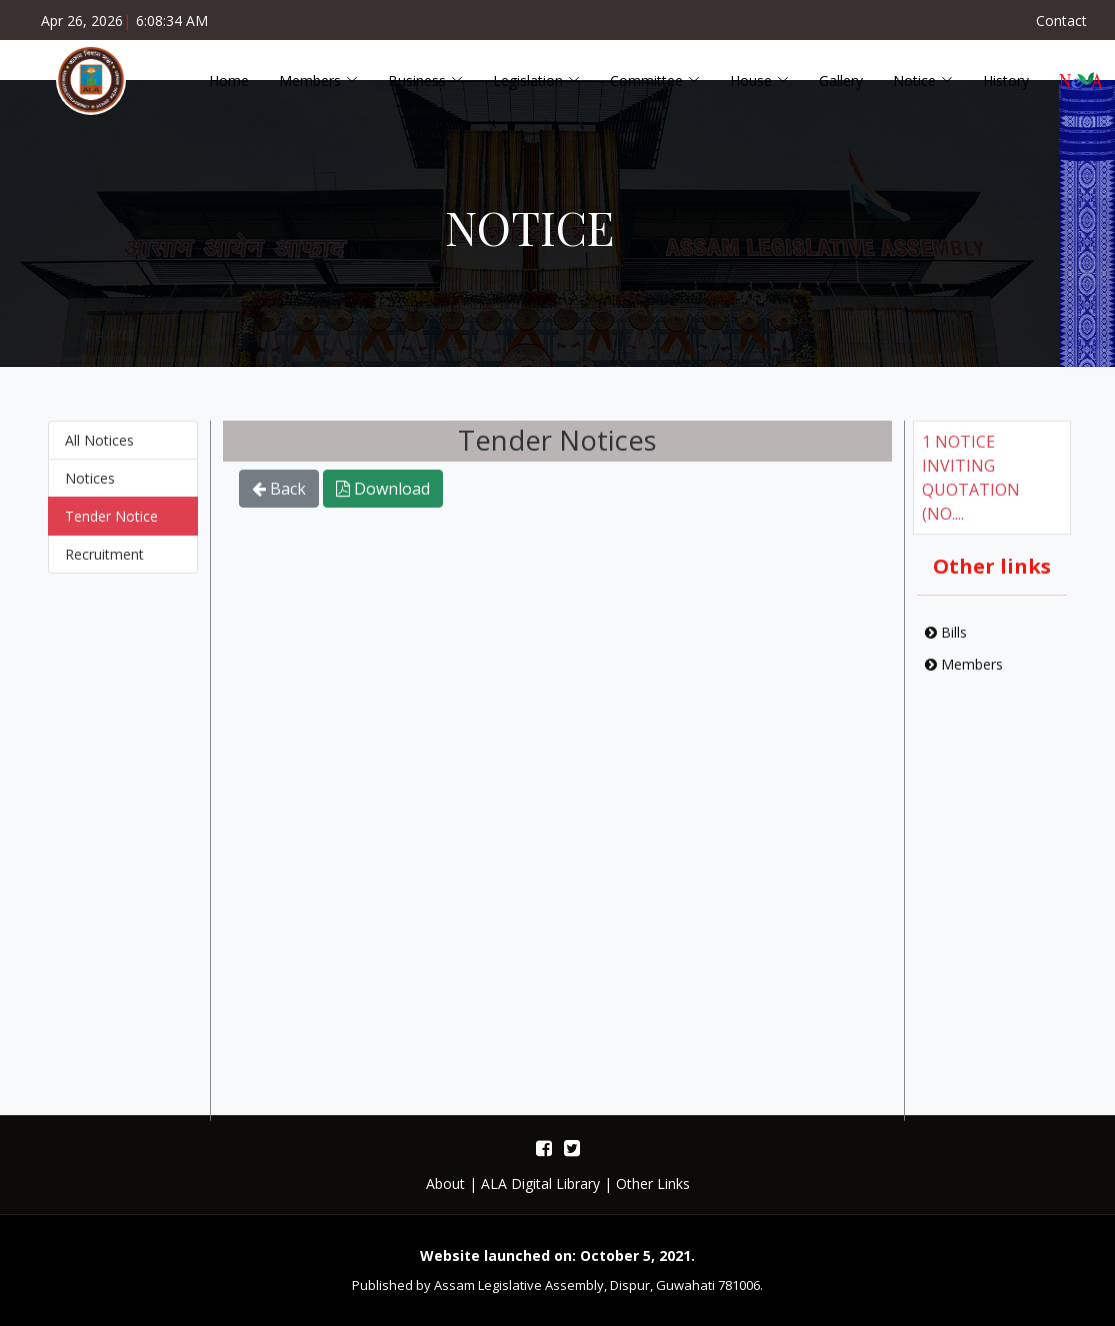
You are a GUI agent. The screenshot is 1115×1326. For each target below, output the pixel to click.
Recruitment (104, 563)
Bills (946, 641)
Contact (1061, 20)
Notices (90, 487)
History (1006, 80)
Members (964, 673)
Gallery (841, 80)
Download (383, 498)
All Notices (99, 449)
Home (229, 80)
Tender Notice (111, 525)
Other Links (653, 1183)
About (445, 1183)
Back (279, 498)
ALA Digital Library (540, 1183)
